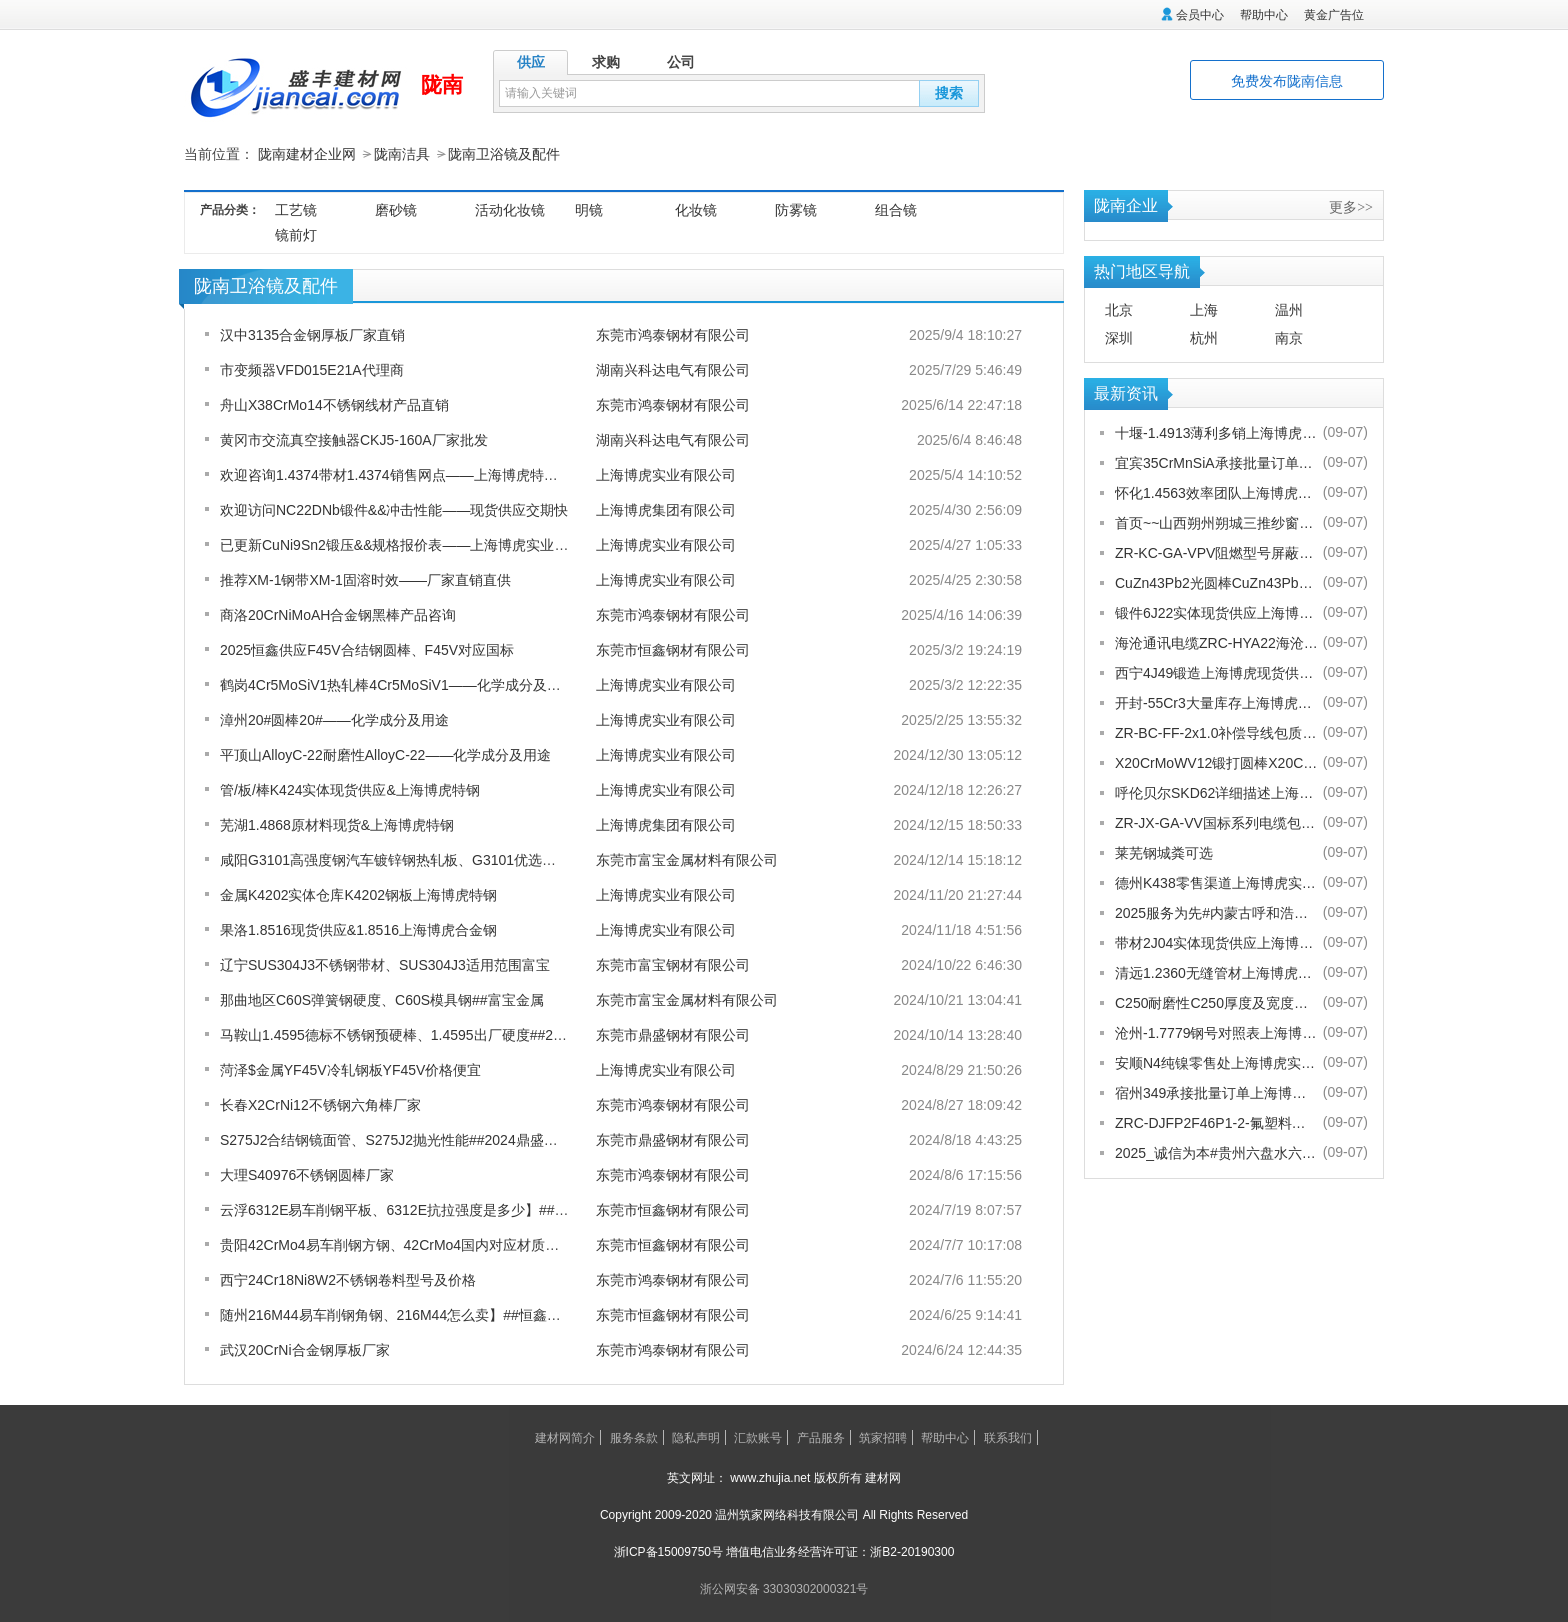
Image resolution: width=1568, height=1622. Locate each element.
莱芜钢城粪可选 (1164, 852)
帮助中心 (1264, 15)
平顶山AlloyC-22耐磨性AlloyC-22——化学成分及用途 (385, 754)
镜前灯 (296, 234)
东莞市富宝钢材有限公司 (673, 964)
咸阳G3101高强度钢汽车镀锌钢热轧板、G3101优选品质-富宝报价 (425, 859)
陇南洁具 (402, 154)
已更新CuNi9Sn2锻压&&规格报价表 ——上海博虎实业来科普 (408, 544)
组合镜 (896, 209)
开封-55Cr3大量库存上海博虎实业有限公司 (1216, 702)
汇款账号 (758, 1437)
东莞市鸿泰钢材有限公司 (673, 334)
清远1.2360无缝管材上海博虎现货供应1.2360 (1216, 972)
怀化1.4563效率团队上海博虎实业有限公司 (1216, 492)
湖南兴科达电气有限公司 (673, 369)
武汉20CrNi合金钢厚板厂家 (305, 1349)
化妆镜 (696, 209)
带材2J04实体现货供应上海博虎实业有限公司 (1216, 942)
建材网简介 (565, 1437)
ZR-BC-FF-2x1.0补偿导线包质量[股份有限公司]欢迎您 (1216, 732)
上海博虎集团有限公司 (666, 509)
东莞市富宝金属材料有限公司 (687, 859)
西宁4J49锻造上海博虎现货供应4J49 (1216, 672)
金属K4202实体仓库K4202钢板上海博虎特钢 (358, 894)
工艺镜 (296, 209)
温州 (1289, 309)
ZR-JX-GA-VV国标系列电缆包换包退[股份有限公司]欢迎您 (1216, 822)
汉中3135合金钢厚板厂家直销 (312, 334)
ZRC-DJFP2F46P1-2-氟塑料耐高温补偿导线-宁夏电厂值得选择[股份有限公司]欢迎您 (1216, 1122)
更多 (1351, 206)
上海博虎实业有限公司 (666, 474)
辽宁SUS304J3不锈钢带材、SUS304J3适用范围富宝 (385, 964)
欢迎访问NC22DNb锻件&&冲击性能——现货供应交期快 (394, 509)
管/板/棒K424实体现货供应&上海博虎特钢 (350, 789)
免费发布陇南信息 (1287, 81)
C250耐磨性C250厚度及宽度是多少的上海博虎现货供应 (1216, 1002)
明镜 (589, 209)
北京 (1119, 309)
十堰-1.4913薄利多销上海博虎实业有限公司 (1216, 432)
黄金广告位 (1334, 15)
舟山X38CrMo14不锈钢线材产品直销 (334, 404)
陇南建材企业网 (307, 154)
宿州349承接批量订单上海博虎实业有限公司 (1216, 1092)
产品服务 (821, 1437)
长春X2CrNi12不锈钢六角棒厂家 (320, 1104)
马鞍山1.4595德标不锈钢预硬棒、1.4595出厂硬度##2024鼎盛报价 (426, 1034)
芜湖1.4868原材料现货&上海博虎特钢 (337, 824)
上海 (1204, 309)
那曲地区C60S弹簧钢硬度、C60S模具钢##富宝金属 (382, 999)
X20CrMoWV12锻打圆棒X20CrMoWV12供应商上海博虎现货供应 (1216, 762)
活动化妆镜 (510, 209)
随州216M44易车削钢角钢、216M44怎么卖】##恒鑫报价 (397, 1314)
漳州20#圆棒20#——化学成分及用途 (334, 719)
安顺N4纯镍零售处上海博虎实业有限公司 (1216, 1062)
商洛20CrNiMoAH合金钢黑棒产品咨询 (338, 614)
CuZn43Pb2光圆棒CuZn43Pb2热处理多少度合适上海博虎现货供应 (1216, 582)
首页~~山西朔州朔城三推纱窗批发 (1216, 522)
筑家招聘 (883, 1437)
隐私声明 (696, 1437)
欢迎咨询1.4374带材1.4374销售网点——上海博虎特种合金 (403, 474)
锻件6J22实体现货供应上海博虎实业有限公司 (1216, 612)
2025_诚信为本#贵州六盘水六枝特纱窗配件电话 (1216, 1152)
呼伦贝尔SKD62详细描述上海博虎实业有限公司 (1216, 792)
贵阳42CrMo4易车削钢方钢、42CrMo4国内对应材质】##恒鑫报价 (425, 1244)
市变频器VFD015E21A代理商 (312, 369)
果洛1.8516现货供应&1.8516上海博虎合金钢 (358, 929)
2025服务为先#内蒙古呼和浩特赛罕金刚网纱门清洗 (1216, 912)
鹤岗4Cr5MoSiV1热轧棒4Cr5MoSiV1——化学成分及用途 (397, 684)
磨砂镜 (396, 209)
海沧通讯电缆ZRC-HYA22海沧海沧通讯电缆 (1216, 642)
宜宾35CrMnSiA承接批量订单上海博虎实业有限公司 (1216, 462)
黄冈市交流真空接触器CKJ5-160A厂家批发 (354, 439)
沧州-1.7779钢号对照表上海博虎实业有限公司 (1216, 1032)
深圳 (1119, 337)
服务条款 (634, 1437)
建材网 (883, 1477)
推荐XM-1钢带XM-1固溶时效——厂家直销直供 (365, 579)
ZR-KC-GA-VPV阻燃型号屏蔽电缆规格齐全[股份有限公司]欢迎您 (1216, 552)
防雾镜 (796, 209)
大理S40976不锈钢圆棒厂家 (307, 1174)
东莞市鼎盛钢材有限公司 (673, 1034)
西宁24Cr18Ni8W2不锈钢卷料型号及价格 (348, 1279)
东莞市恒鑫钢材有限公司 (673, 649)
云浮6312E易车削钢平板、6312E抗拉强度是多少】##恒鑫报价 (415, 1209)
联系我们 (1008, 1437)
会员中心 (1200, 15)
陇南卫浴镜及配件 (504, 154)
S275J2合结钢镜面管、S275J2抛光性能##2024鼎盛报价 (396, 1139)
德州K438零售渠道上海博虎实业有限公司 (1216, 882)
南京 (1289, 337)
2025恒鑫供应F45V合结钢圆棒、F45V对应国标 (367, 649)
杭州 (1204, 337)
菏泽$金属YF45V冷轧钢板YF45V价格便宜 (350, 1069)
